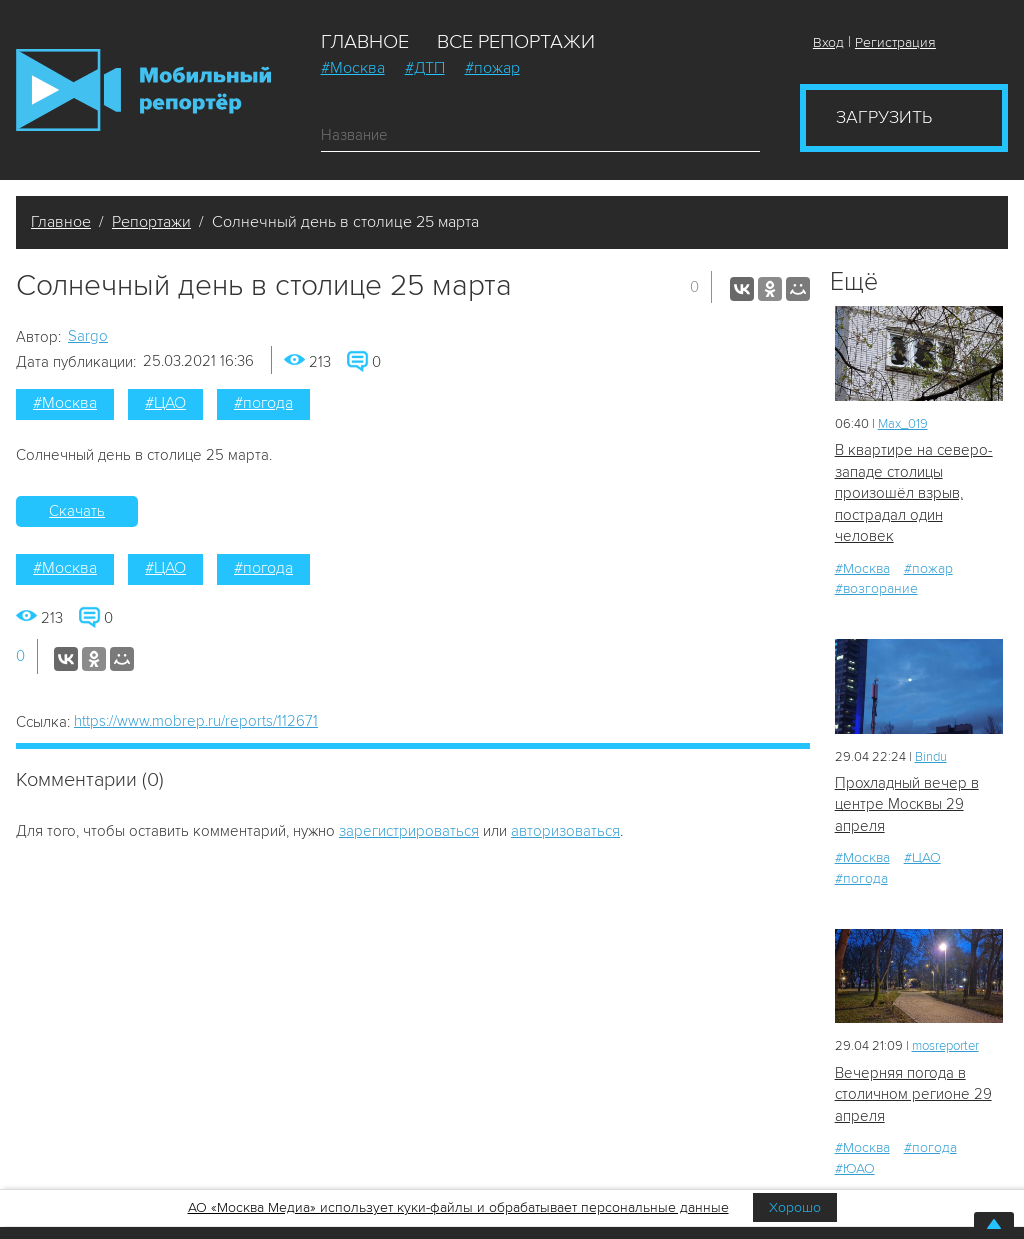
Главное (365, 42)
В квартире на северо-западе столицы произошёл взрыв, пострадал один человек (914, 493)
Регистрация (895, 42)
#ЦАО (165, 403)
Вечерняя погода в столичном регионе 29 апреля (913, 1094)
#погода (263, 403)
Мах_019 (903, 424)
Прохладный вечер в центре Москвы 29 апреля (907, 804)
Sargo (88, 336)
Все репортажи (516, 42)
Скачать (77, 511)
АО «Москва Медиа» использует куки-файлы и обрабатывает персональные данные (458, 1207)
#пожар (492, 68)
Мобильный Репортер (143, 90)
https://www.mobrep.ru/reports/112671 (196, 721)
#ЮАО (855, 1168)
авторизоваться (565, 831)
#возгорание (876, 588)
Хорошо (795, 1207)
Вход (828, 42)
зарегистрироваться (409, 831)
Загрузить (884, 117)
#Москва (353, 68)
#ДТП (425, 68)
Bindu (931, 757)
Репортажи (151, 222)
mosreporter (945, 1046)
